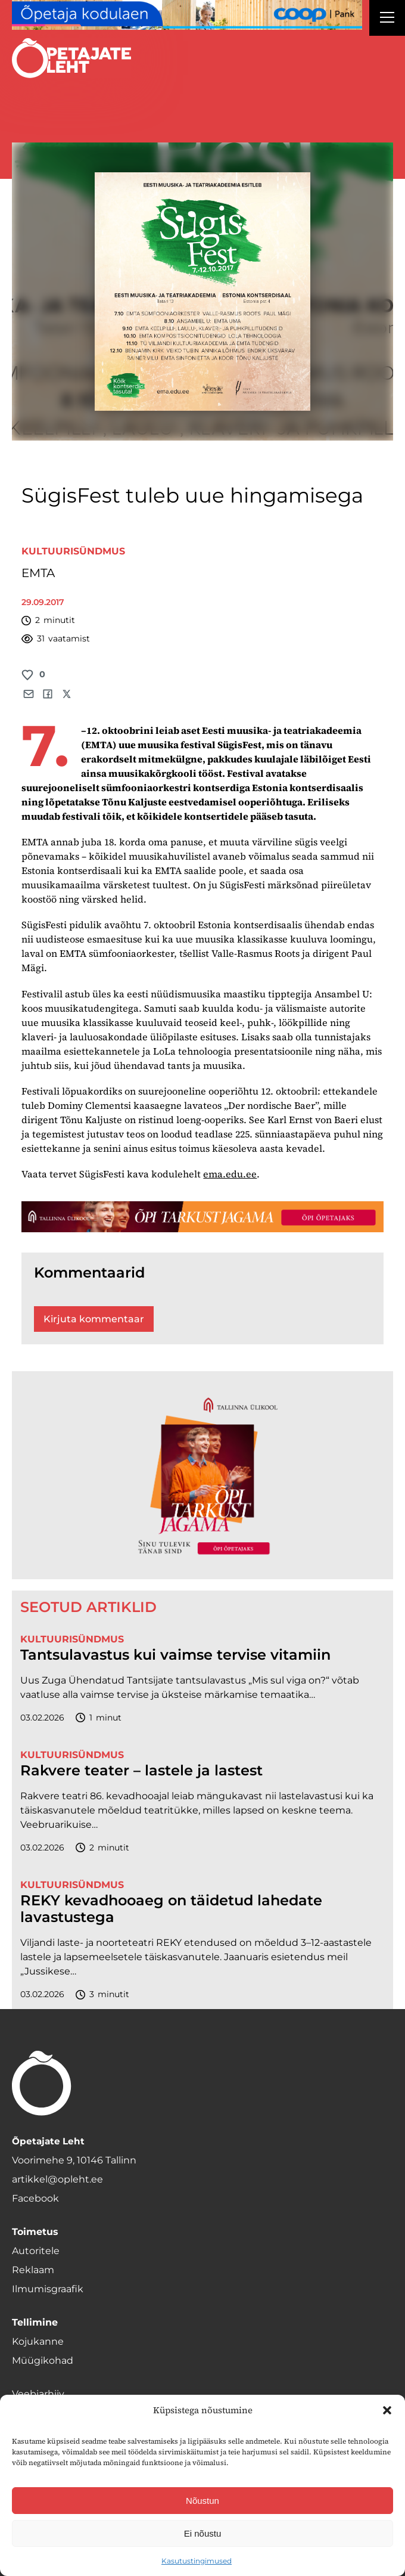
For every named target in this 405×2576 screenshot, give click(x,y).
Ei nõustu (203, 2533)
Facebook (35, 2198)
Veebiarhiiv (38, 2394)
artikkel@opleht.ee (57, 2179)
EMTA (38, 573)
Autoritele (36, 2250)
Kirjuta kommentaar (93, 1319)
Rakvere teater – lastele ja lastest (141, 1770)
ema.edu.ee (230, 1173)
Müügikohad (42, 2360)
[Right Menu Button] (387, 19)
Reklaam (33, 2270)
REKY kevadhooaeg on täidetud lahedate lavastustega (171, 1909)
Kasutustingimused (196, 2560)
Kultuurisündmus (73, 551)
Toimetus (35, 2231)
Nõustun (202, 2501)
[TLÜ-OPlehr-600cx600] (202, 1475)
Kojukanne (38, 2341)
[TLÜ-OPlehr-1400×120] (202, 1216)
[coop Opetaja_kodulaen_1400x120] (187, 15)
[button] (387, 2410)
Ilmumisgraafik (47, 2289)
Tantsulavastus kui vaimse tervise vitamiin (175, 1655)
